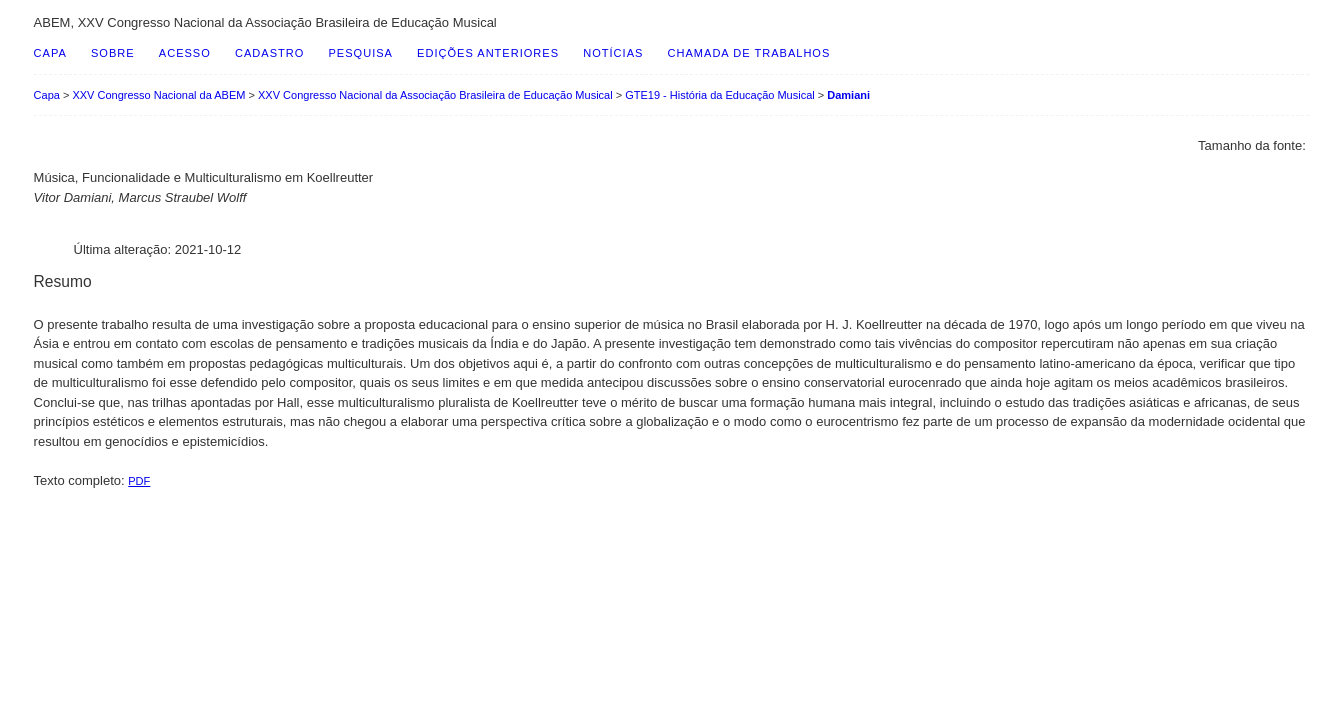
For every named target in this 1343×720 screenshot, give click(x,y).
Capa (50, 53)
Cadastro (269, 53)
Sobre (113, 53)
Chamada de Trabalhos (749, 53)
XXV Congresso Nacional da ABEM (158, 95)
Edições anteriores (488, 53)
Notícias (613, 53)
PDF (139, 481)
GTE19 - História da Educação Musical (720, 95)
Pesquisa (360, 53)
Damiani (848, 95)
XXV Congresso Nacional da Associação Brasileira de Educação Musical (435, 95)
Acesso (185, 53)
